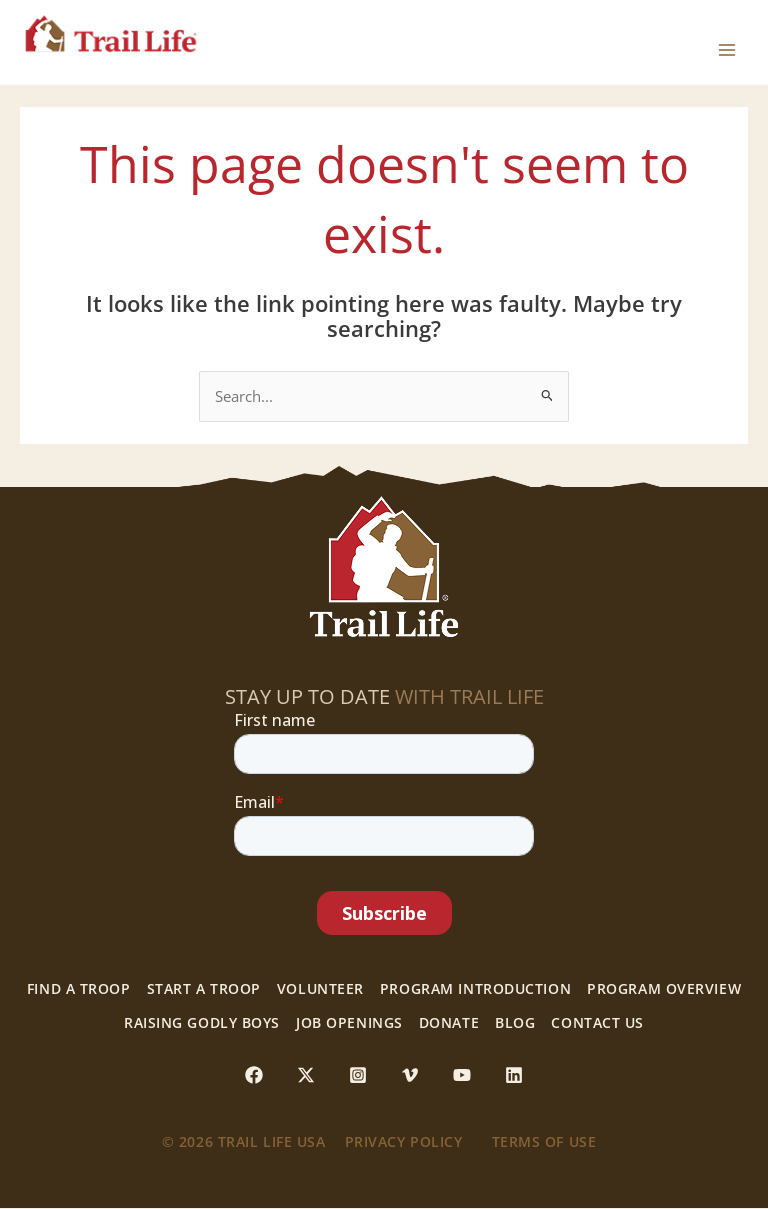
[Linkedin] (514, 1075)
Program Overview (664, 989)
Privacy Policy (404, 1142)
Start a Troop (204, 989)
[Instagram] (358, 1075)
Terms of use (544, 1142)
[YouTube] (462, 1075)
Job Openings (349, 1023)
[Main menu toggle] (727, 42)
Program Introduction (475, 989)
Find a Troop (79, 989)
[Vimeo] (410, 1075)
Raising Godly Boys (202, 1023)
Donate (449, 1023)
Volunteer (320, 989)
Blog (515, 1023)
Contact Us (597, 1023)
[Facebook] (254, 1075)
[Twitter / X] (306, 1075)
